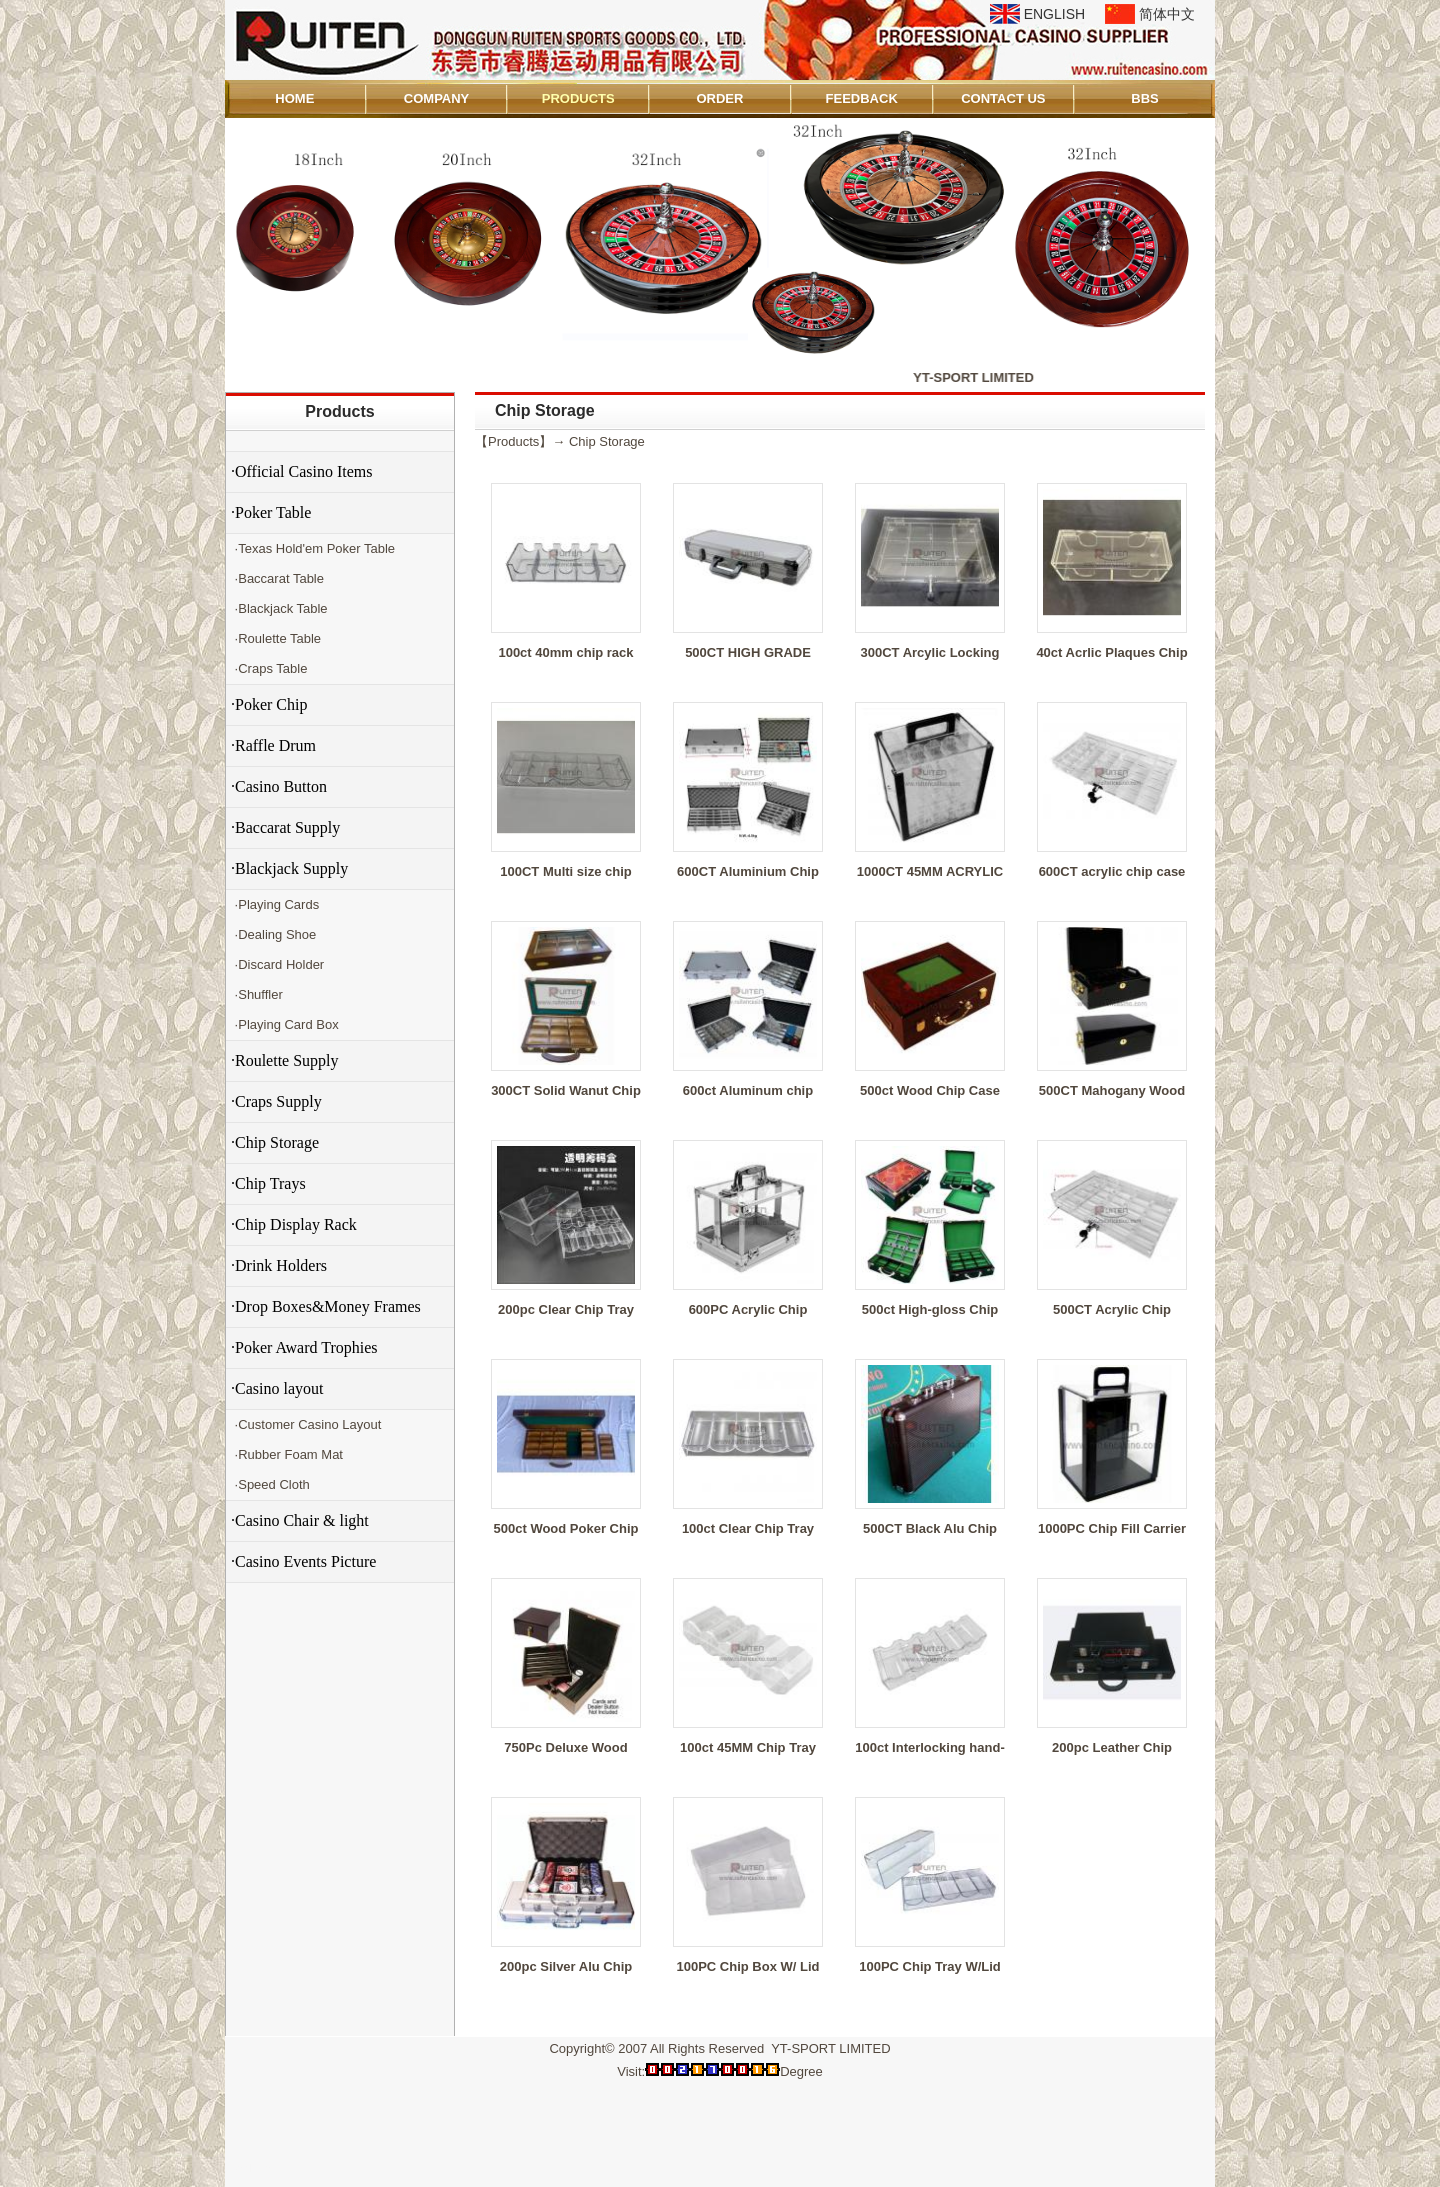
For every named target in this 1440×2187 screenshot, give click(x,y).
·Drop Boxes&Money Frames (326, 1306)
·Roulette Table (276, 638)
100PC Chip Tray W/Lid (930, 1966)
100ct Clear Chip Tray (748, 1528)
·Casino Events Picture (303, 1561)
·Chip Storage (275, 1142)
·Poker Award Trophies (304, 1347)
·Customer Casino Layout (306, 1424)
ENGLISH (1054, 14)
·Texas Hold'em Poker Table (313, 548)
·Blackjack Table (279, 608)
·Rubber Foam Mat (287, 1454)
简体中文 (1167, 14)
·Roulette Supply (285, 1060)
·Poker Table (271, 512)
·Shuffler (257, 994)
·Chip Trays (268, 1183)
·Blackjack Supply (289, 868)
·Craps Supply (276, 1101)
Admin (253, 2168)
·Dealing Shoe (273, 934)
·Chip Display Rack (294, 1224)
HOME (294, 98)
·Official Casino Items (301, 471)
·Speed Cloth (270, 1484)
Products (339, 411)
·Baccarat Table (277, 578)
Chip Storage (607, 441)
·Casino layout (277, 1388)
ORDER (719, 98)
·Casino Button (279, 786)
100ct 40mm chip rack (565, 652)
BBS (1144, 98)
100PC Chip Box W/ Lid (747, 1966)
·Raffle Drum (273, 745)
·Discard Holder (277, 964)
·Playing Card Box (285, 1024)
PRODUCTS (578, 98)
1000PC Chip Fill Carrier (1112, 1528)
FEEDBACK (862, 98)
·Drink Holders (279, 1265)
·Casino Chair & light (300, 1520)
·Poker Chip (269, 704)
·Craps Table (269, 668)
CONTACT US (1003, 98)
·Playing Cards (275, 904)
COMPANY (436, 98)
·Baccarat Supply (285, 827)
